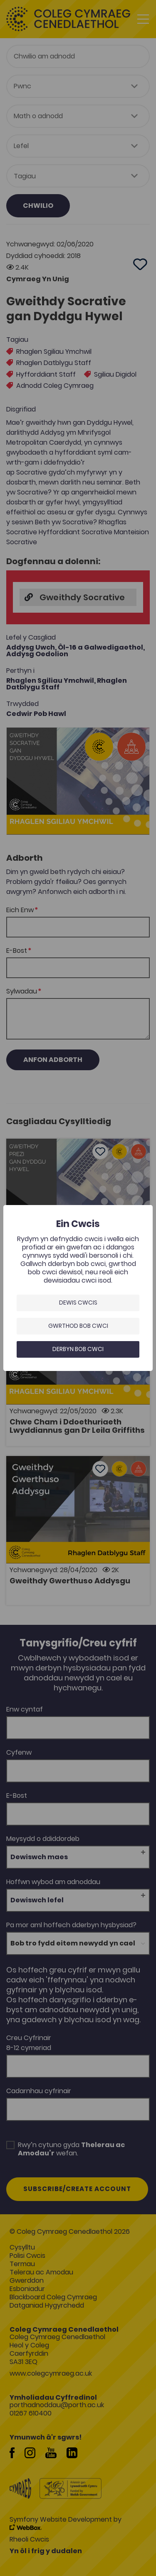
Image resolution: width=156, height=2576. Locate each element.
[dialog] (78, 1288)
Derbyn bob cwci (78, 1349)
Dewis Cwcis (78, 1302)
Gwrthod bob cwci (78, 1326)
